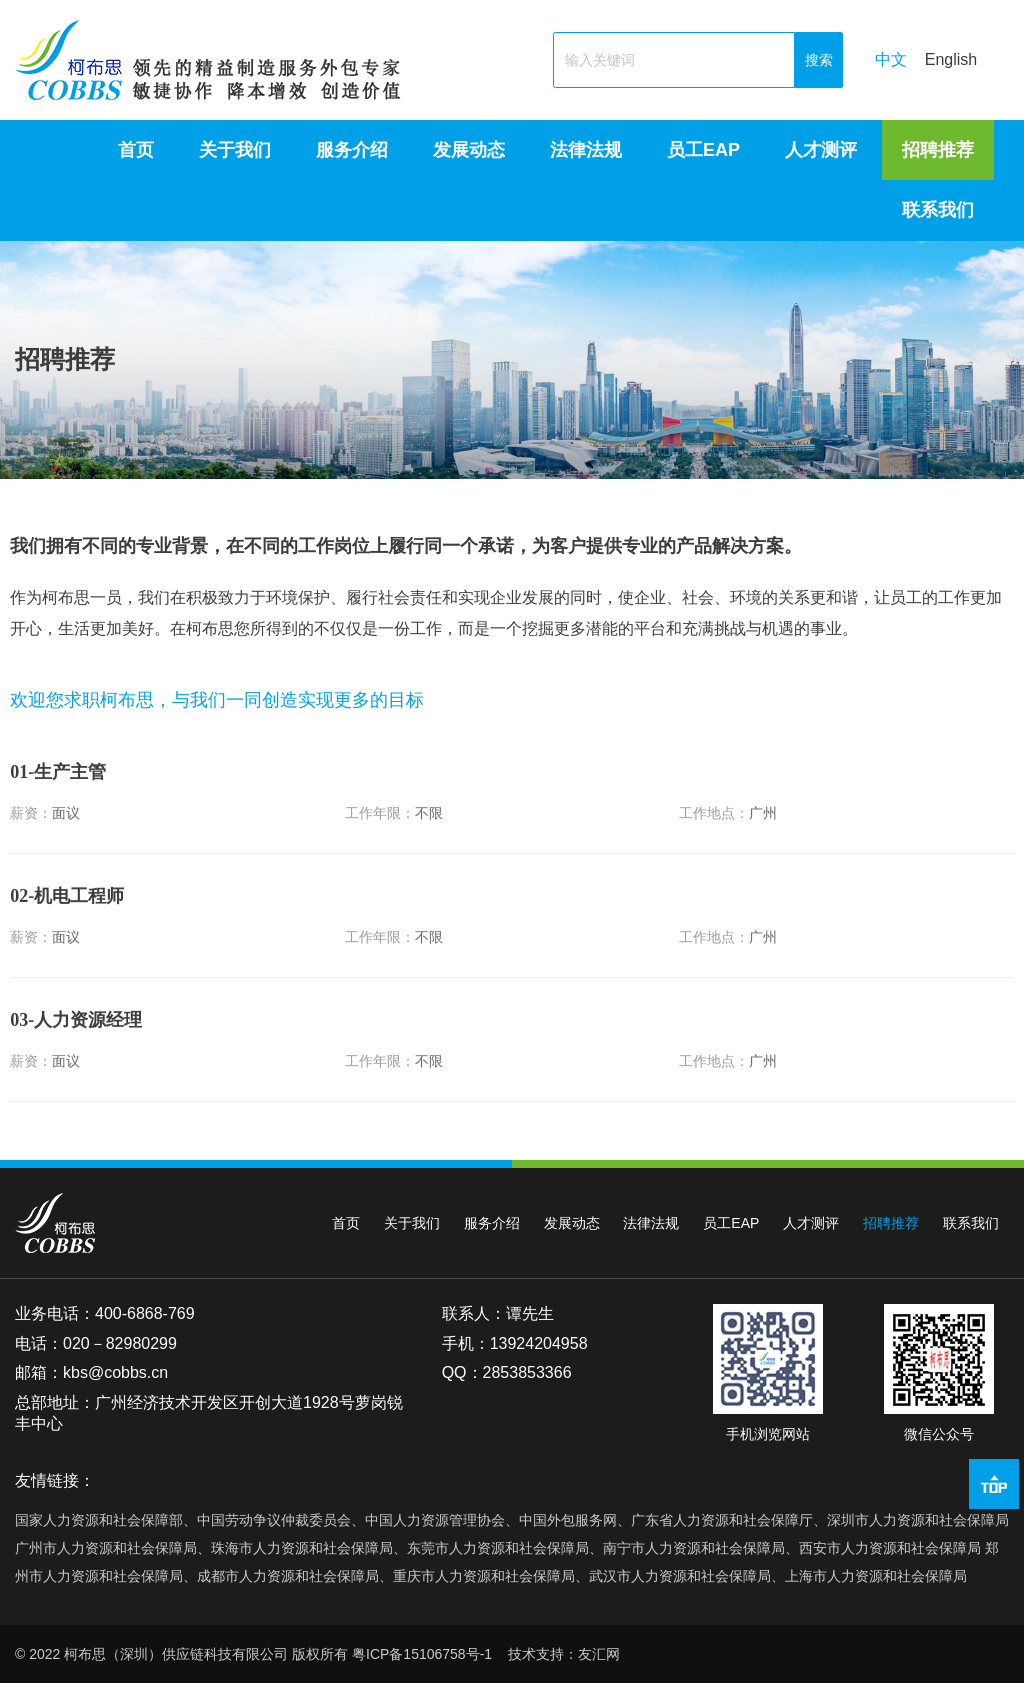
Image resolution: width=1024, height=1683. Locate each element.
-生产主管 (58, 792)
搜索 (819, 60)
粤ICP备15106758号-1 (422, 1654)
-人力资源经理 (76, 1041)
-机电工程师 (67, 916)
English (951, 59)
